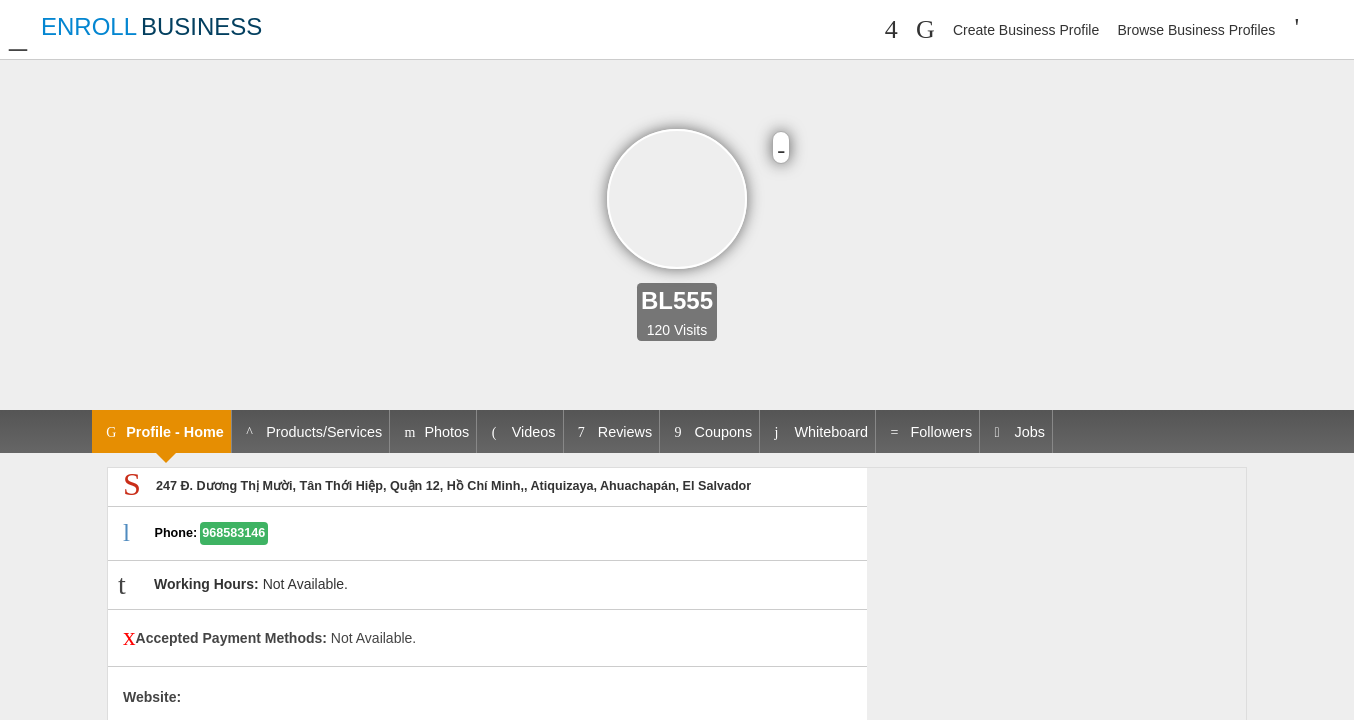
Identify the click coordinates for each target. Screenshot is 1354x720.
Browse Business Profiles (1196, 30)
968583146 (233, 533)
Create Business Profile (1026, 30)
